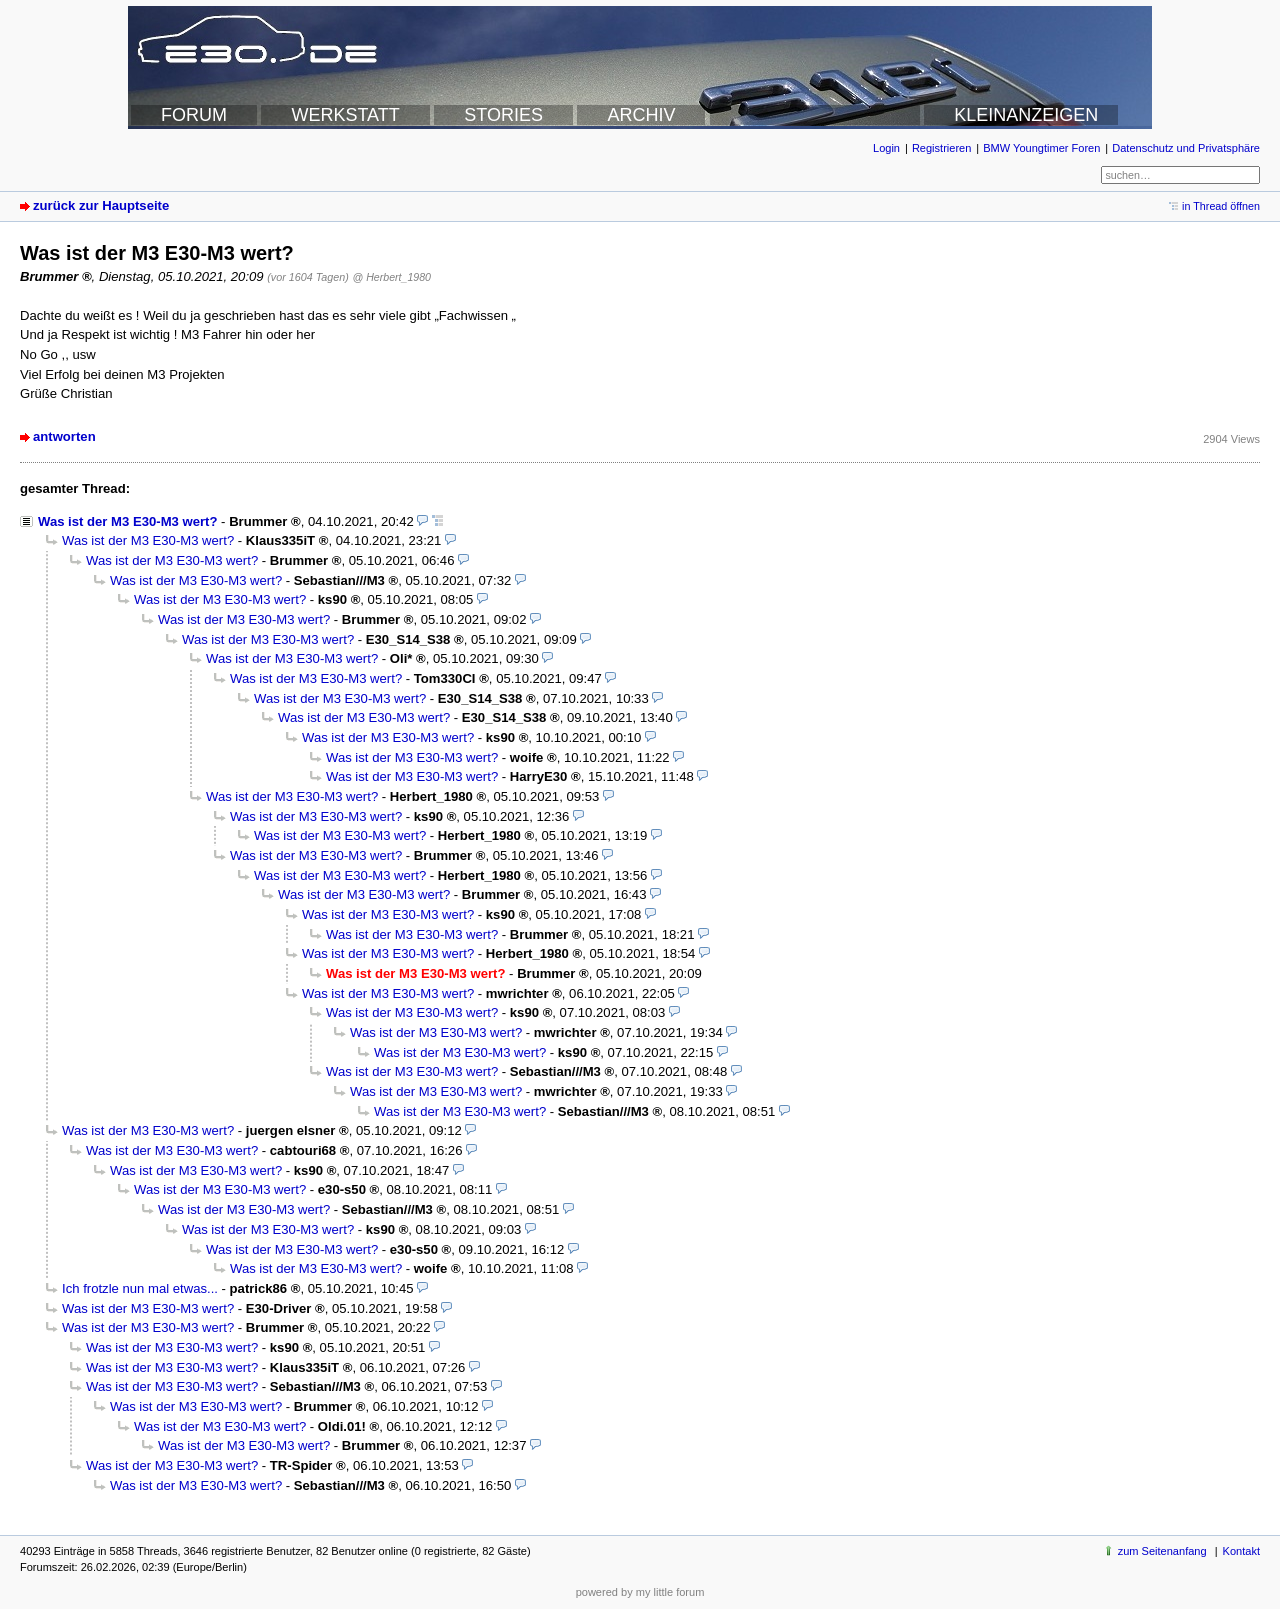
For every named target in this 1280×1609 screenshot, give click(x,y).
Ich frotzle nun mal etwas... (140, 1288)
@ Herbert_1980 (391, 277)
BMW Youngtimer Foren (1041, 148)
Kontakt (1241, 1551)
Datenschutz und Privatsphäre (1186, 148)
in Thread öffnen (1221, 206)
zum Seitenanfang (1162, 1551)
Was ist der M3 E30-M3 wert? (127, 521)
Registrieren (941, 148)
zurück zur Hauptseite (101, 205)
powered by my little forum (640, 1592)
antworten (64, 436)
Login (886, 148)
